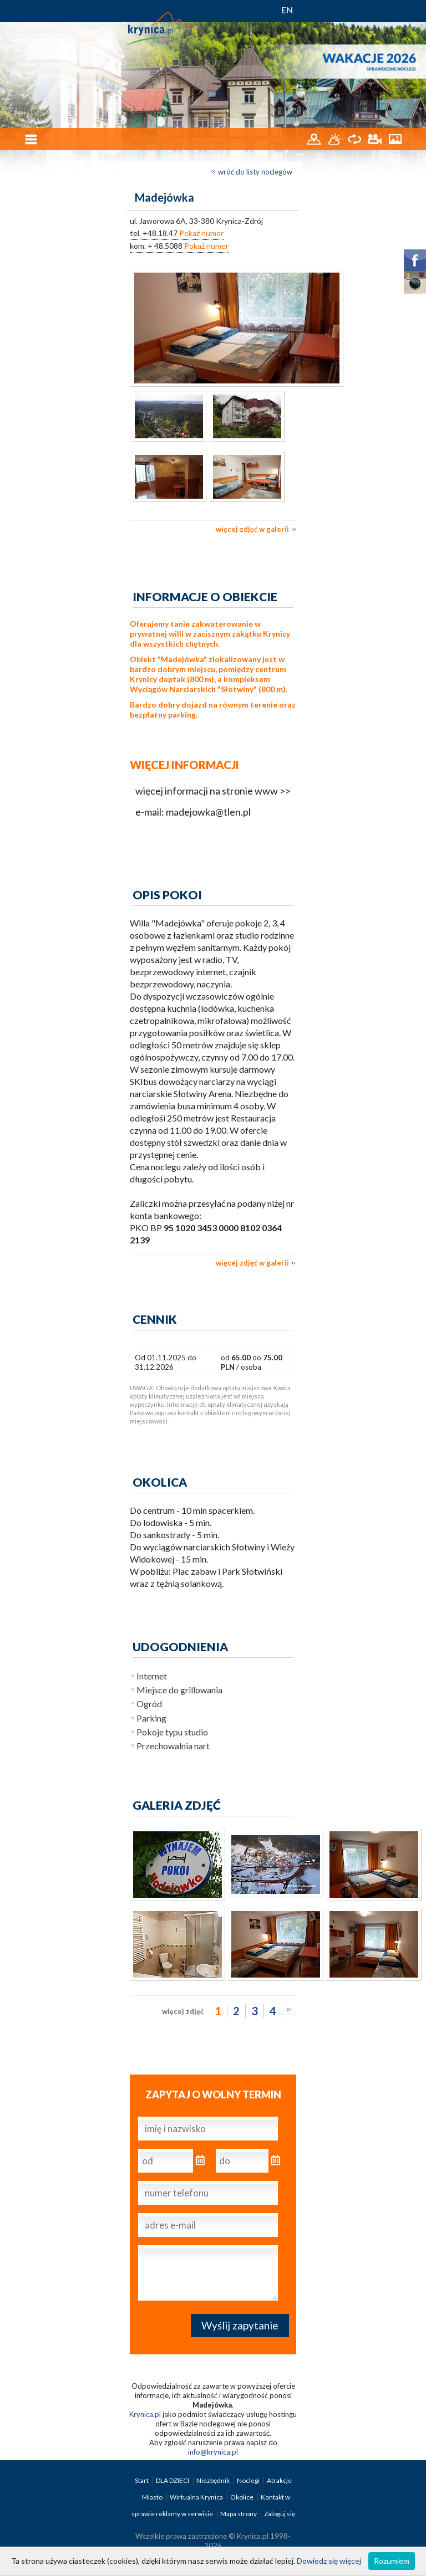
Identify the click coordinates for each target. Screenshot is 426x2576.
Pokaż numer (201, 233)
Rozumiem (391, 2560)
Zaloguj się (279, 2514)
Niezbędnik (213, 2480)
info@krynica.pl (213, 2451)
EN (287, 9)
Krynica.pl (145, 2414)
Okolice (242, 2497)
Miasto (153, 2497)
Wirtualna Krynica (197, 2497)
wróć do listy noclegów (255, 171)
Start (142, 2480)
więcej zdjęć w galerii (252, 529)
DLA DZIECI (173, 2480)
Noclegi (249, 2480)
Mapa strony (238, 2514)
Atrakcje (279, 2480)
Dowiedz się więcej (329, 2560)
